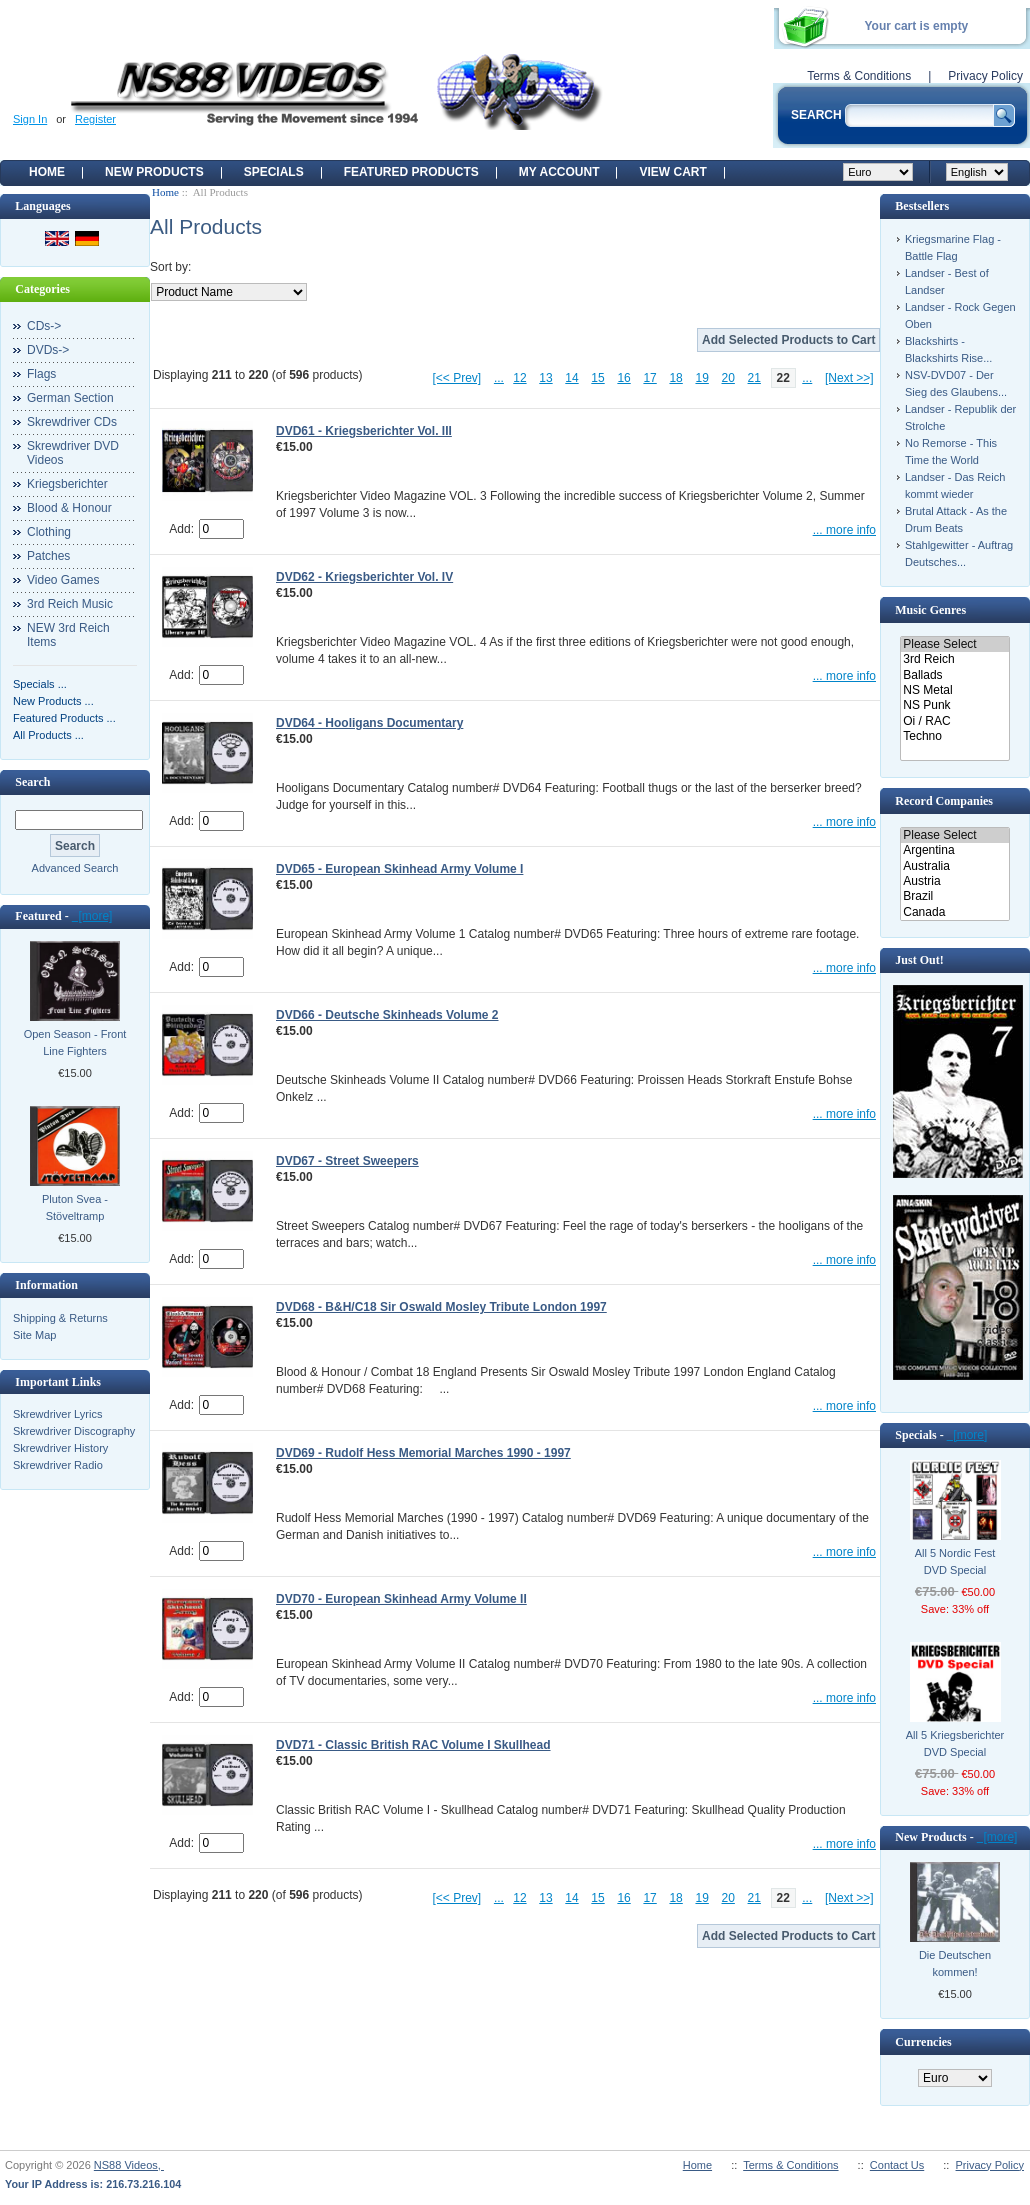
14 (571, 378)
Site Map (34, 1335)
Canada (954, 912)
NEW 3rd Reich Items (68, 635)
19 (701, 378)
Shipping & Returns (60, 1318)
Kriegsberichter (67, 484)
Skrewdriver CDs (72, 422)
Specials (274, 172)
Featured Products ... (64, 718)
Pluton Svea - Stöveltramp (75, 1207)
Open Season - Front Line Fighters (75, 1042)
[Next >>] (849, 378)
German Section (70, 398)
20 (728, 378)
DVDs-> (48, 350)
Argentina (954, 850)
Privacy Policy (985, 76)
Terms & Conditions (859, 76)
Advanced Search (75, 868)
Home (47, 172)
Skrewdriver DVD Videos (73, 453)
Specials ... (40, 684)
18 (675, 378)
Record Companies (944, 801)
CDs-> (44, 326)
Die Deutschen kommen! (955, 1963)
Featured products (411, 172)
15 (597, 378)
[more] (92, 916)
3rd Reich (954, 659)
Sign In (30, 119)
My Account (559, 172)
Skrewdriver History (60, 1448)
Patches (48, 556)
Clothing (49, 532)
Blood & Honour (69, 508)
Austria (954, 881)
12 (519, 378)
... (499, 378)
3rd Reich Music (70, 604)
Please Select (954, 644)
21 (754, 378)
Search (32, 782)
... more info (844, 530)
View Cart (672, 172)
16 (623, 378)
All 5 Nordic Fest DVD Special (955, 1561)
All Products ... (48, 735)
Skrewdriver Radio (58, 1465)
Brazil (954, 896)
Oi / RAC (954, 721)
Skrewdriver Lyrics (57, 1414)
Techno (954, 736)
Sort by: (170, 267)
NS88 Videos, (129, 2165)
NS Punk (954, 705)
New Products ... (53, 701)
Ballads (954, 675)
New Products (154, 172)
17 (649, 378)
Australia (954, 866)
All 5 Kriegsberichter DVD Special (955, 1743)
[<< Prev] (457, 378)
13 (545, 378)
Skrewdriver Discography (74, 1431)
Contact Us (897, 2165)
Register (95, 119)
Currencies (923, 2042)
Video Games (63, 580)
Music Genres (930, 610)
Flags (41, 374)
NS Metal (954, 690)
